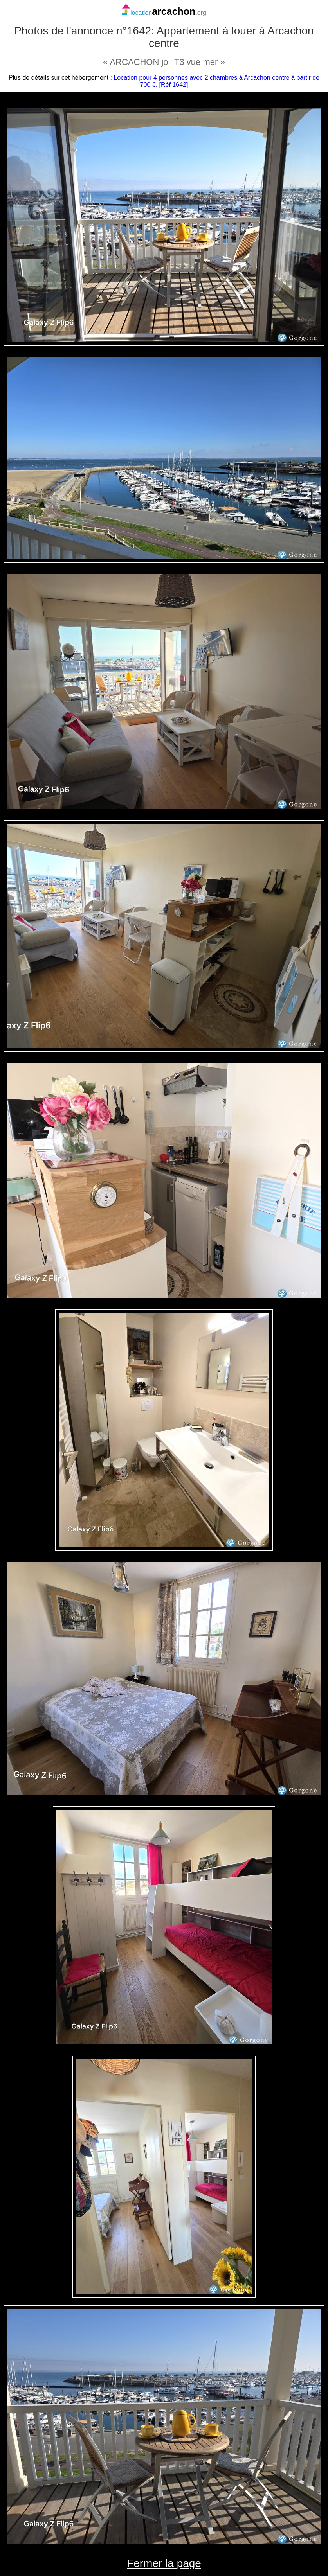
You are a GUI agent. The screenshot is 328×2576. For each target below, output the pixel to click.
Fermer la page (164, 2563)
